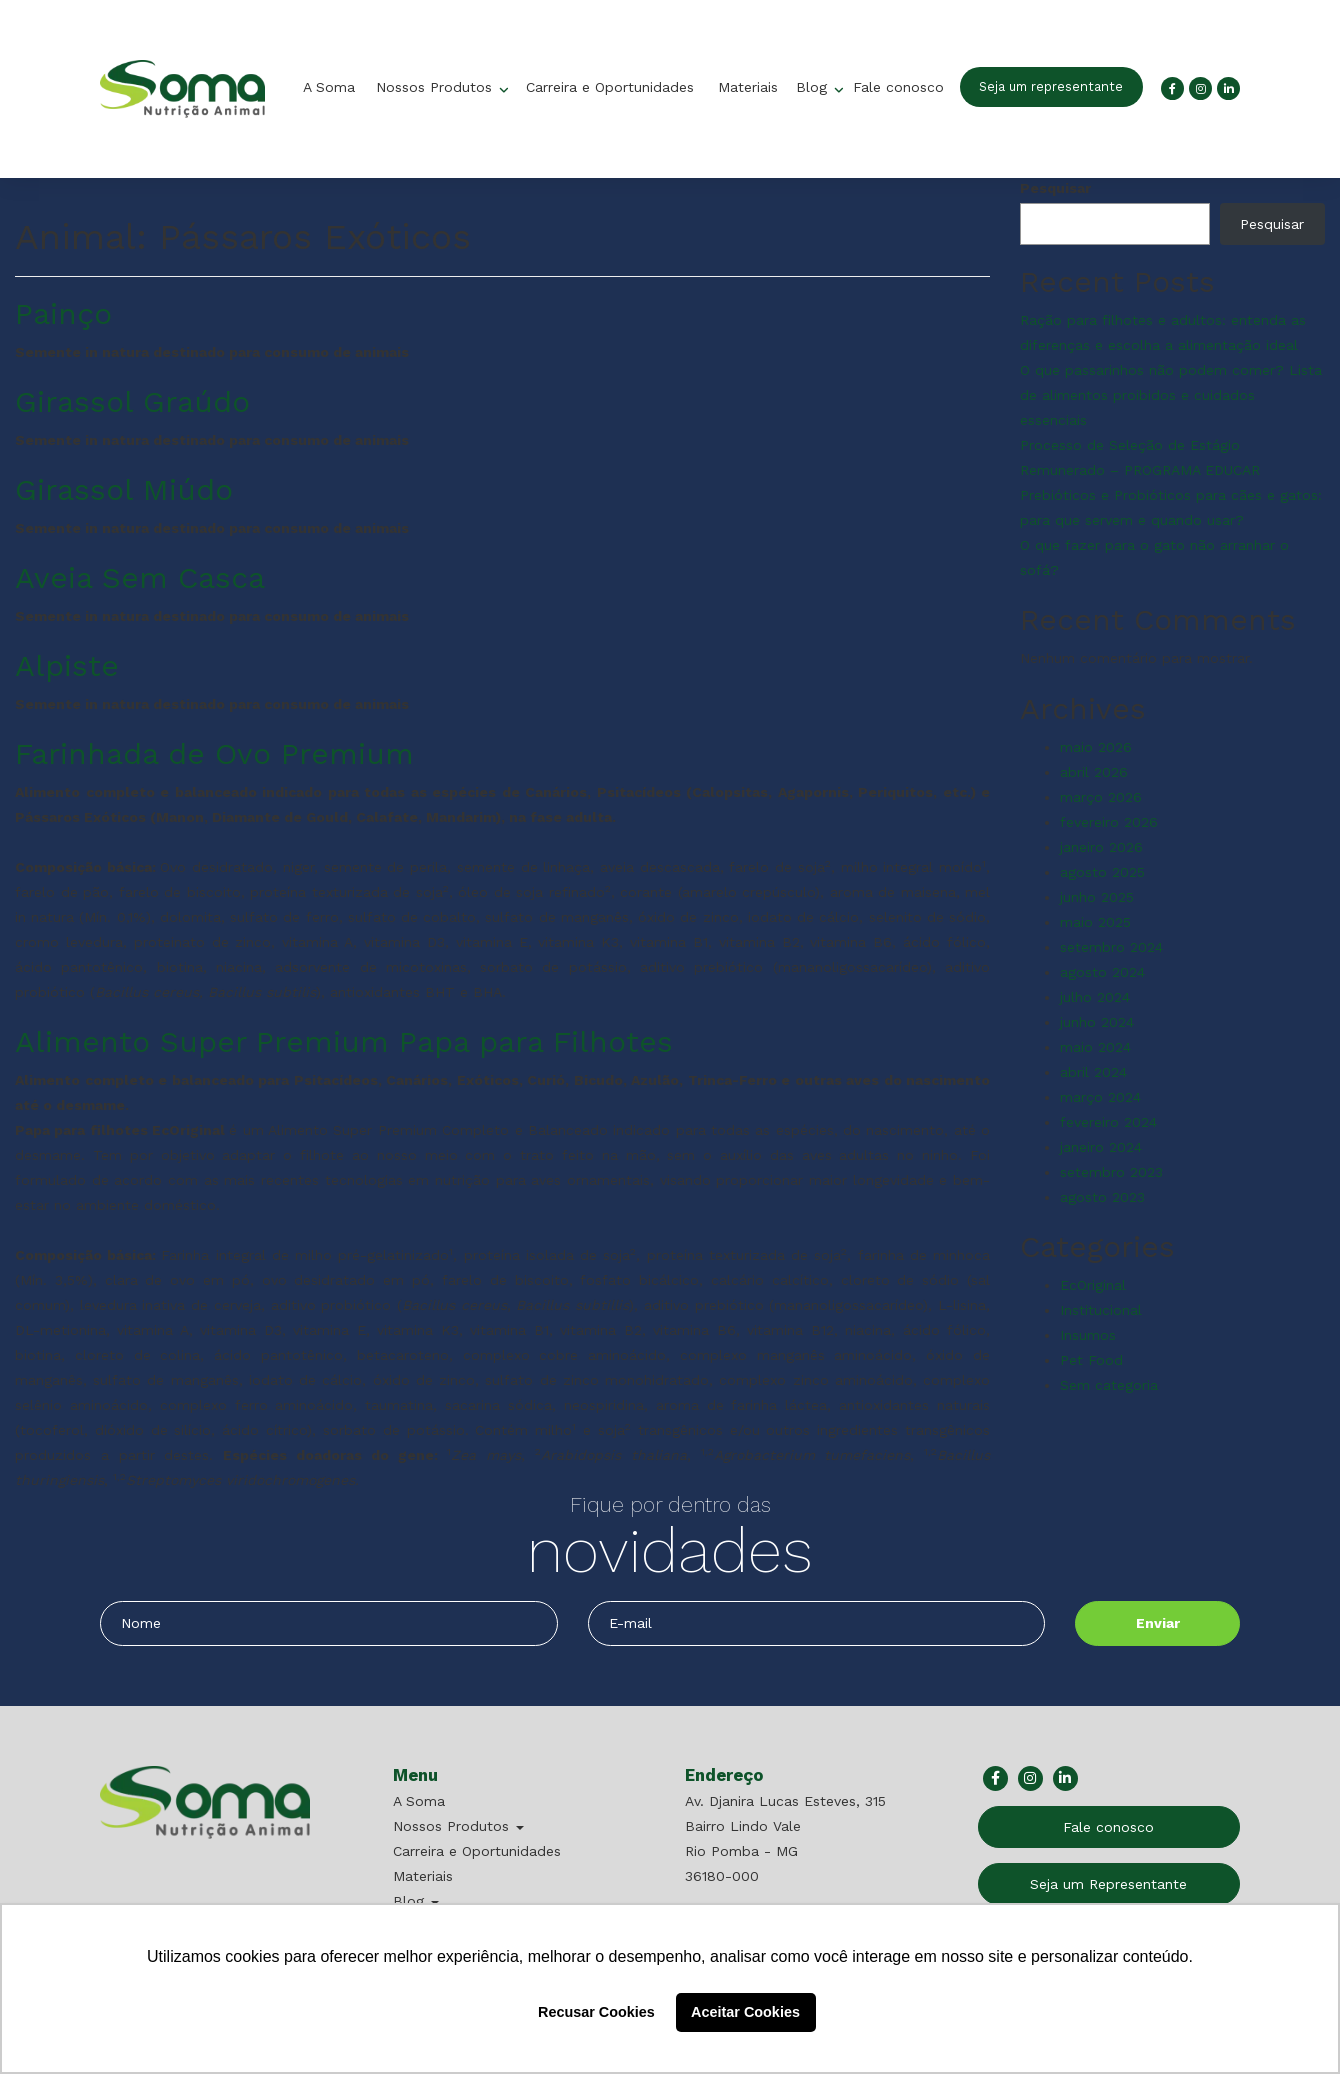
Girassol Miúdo (124, 489)
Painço (63, 313)
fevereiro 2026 (1109, 822)
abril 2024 (1093, 1072)
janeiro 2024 (1101, 1147)
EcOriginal (1093, 1285)
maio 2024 (1095, 1047)
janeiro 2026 (1101, 847)
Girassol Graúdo (132, 401)
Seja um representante (1051, 86)
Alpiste (67, 665)
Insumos (1088, 1335)
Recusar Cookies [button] (596, 2012)
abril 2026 (1094, 772)
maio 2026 (1096, 747)
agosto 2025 (1102, 872)
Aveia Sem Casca (140, 577)
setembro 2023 (1111, 1172)
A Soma (329, 87)
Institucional (1101, 1310)
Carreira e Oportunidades (610, 87)
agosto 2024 (1102, 972)
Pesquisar (1055, 188)
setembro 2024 (1111, 947)
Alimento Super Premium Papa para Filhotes (344, 1041)
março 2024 (1100, 1097)
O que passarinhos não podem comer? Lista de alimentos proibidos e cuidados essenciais (1171, 395)
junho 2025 (1097, 897)
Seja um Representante (1108, 1884)
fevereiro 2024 (1108, 1122)
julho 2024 (1095, 997)
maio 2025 (1095, 922)
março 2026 (1101, 797)
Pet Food (1091, 1360)
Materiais (748, 87)
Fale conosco (898, 87)
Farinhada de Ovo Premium (214, 753)
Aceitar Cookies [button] (745, 2012)
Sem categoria (1109, 1385)
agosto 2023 (1102, 1197)
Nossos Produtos (436, 87)
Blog (814, 87)
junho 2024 (1097, 1022)
